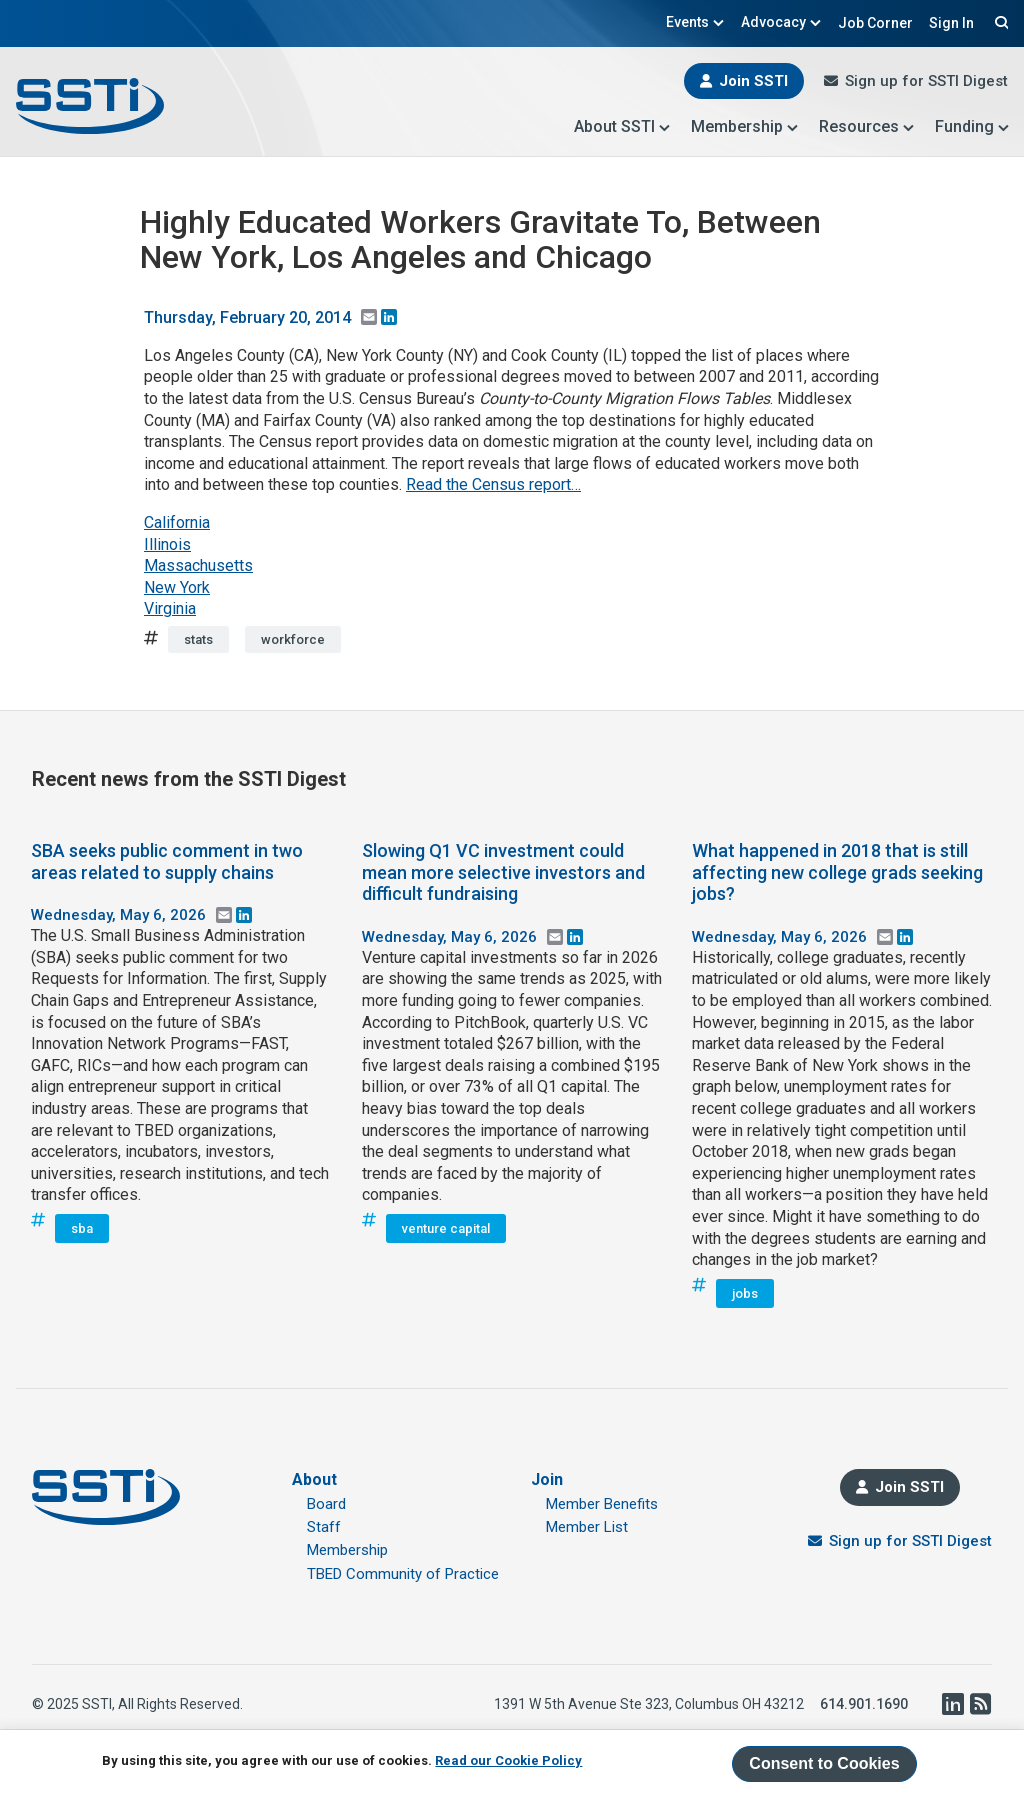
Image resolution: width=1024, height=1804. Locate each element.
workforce (293, 639)
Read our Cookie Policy (508, 1760)
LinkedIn (952, 1704)
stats (198, 639)
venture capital (446, 1228)
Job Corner (875, 23)
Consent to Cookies (824, 1763)
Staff (324, 1527)
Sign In (951, 23)
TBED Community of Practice (403, 1574)
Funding (972, 126)
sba (82, 1228)
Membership (745, 126)
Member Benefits (602, 1504)
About (314, 1479)
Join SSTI (753, 81)
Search (999, 22)
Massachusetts (198, 565)
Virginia (170, 608)
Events (695, 22)
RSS (980, 1704)
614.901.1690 (864, 1704)
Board (326, 1504)
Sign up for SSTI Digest (926, 81)
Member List (587, 1527)
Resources (867, 126)
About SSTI (622, 126)
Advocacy (781, 22)
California (177, 522)
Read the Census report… (493, 484)
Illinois (167, 544)
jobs (745, 1293)
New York (177, 587)
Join (547, 1479)
